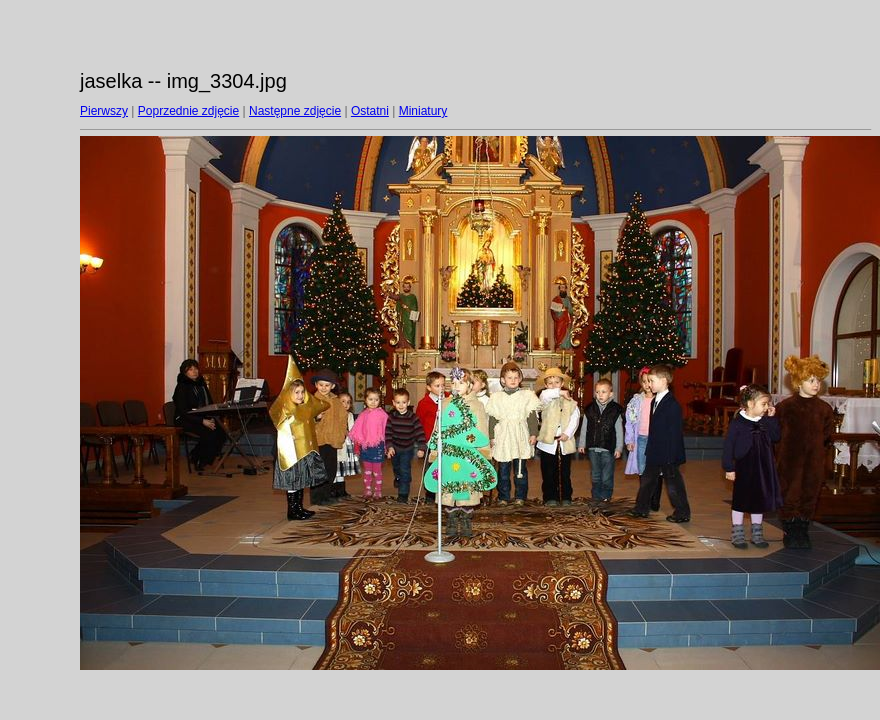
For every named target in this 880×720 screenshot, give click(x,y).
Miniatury (423, 111)
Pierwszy (104, 111)
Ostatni (370, 111)
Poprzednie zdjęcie (188, 111)
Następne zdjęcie (295, 111)
